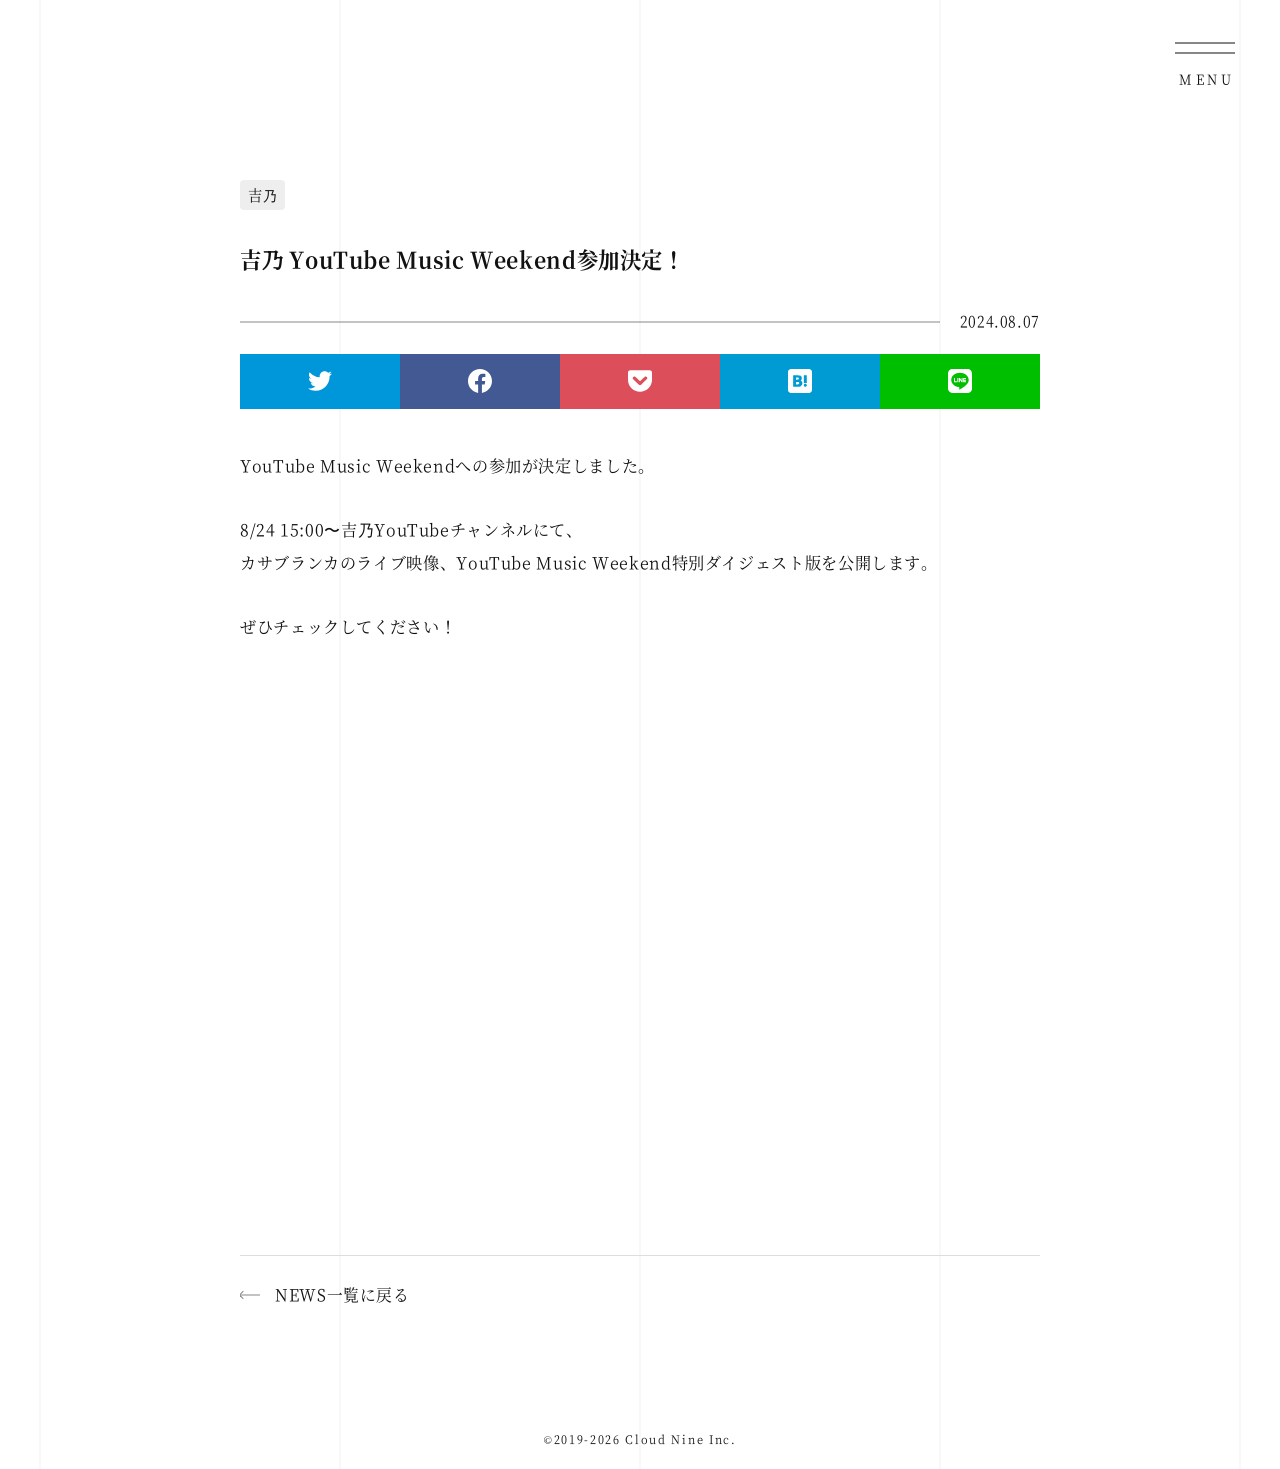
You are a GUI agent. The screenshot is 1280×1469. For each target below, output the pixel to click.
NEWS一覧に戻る (342, 1294)
